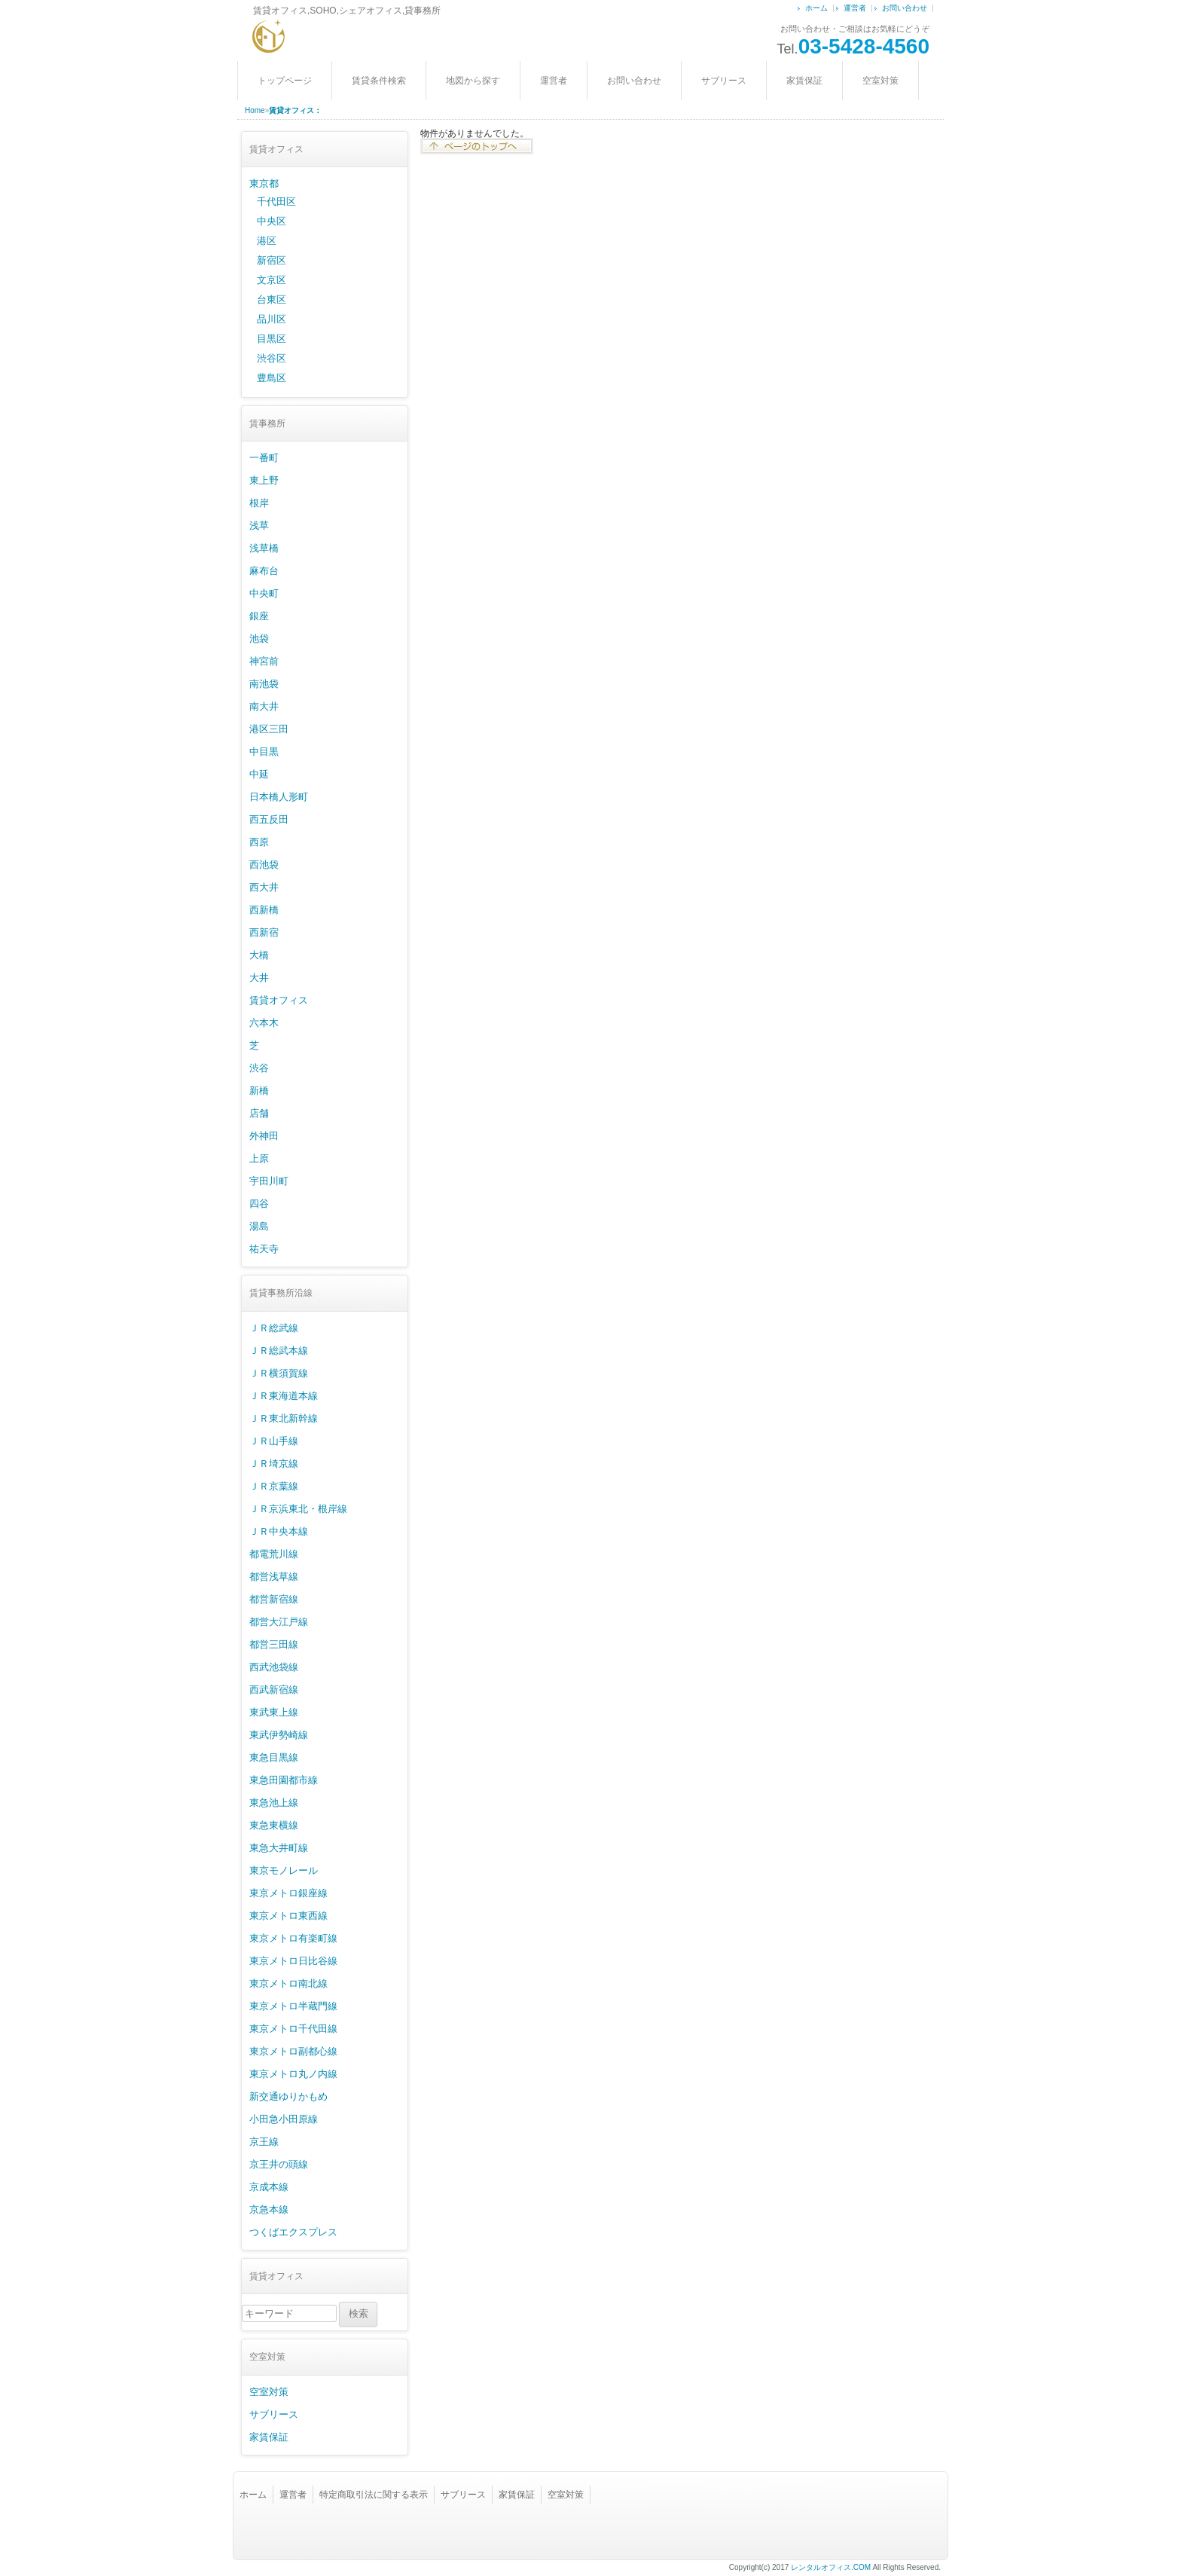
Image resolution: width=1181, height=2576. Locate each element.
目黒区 (271, 338)
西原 (259, 842)
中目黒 (264, 751)
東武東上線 (273, 1712)
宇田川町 (268, 1181)
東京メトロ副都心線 (293, 2051)
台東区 (271, 299)
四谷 (259, 1203)
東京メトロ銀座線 (288, 1893)
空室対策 (880, 80)
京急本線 (268, 2209)
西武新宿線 (273, 1689)
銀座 (259, 616)
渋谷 (259, 1068)
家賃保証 (804, 80)
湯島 (259, 1226)
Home (255, 110)
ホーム (816, 8)
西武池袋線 (273, 1667)
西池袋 (264, 864)
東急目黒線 (273, 1757)
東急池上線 (273, 1802)
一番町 (264, 457)
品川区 (271, 319)
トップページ (285, 80)
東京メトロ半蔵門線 (293, 2006)
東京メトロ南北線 (288, 1983)
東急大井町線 (278, 1847)
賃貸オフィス (278, 1000)
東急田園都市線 (283, 1780)
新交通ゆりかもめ (288, 2096)
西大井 (264, 887)
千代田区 (276, 201)
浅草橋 (264, 548)
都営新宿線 (273, 1599)
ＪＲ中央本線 (278, 1531)
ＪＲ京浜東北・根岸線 (298, 1508)
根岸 (259, 503)
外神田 (264, 1135)
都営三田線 (273, 1644)
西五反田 (268, 819)
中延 (259, 774)
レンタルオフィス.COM (831, 2567)
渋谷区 (271, 358)
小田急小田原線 (283, 2119)
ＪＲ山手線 (273, 1441)
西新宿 (264, 932)
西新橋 (264, 909)
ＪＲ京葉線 (273, 1486)
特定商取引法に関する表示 (373, 2494)
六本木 (264, 1022)
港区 (266, 240)
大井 (259, 977)
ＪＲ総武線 (273, 1328)
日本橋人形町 (278, 796)
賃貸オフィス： (295, 110)
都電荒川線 (273, 1554)
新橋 (259, 1090)
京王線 (264, 2141)
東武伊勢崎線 (278, 1734)
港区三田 (268, 729)
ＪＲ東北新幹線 (283, 1418)
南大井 (264, 706)
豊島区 (271, 377)
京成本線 (268, 2187)
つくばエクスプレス (293, 2232)
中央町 (264, 593)
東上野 (264, 480)
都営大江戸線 (278, 1621)
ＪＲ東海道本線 (283, 1395)
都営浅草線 (273, 1576)
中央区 (271, 221)
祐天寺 (264, 1248)
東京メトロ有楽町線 (293, 1938)
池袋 (259, 638)
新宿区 (271, 260)
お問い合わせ (904, 8)
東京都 (264, 183)
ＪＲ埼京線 (273, 1463)
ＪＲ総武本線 (278, 1350)
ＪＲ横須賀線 (278, 1373)
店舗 (259, 1113)
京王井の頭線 (278, 2164)
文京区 (271, 280)
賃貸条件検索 (379, 80)
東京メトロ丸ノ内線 (293, 2073)
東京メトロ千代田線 (293, 2028)
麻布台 (264, 570)
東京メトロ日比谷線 (293, 1960)
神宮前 (264, 661)
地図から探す (473, 80)
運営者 (855, 8)
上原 (259, 1158)
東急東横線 (273, 1825)
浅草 (259, 525)
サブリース (723, 80)
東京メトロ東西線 (288, 1915)
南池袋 (264, 683)
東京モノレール (283, 1870)
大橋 (259, 955)
